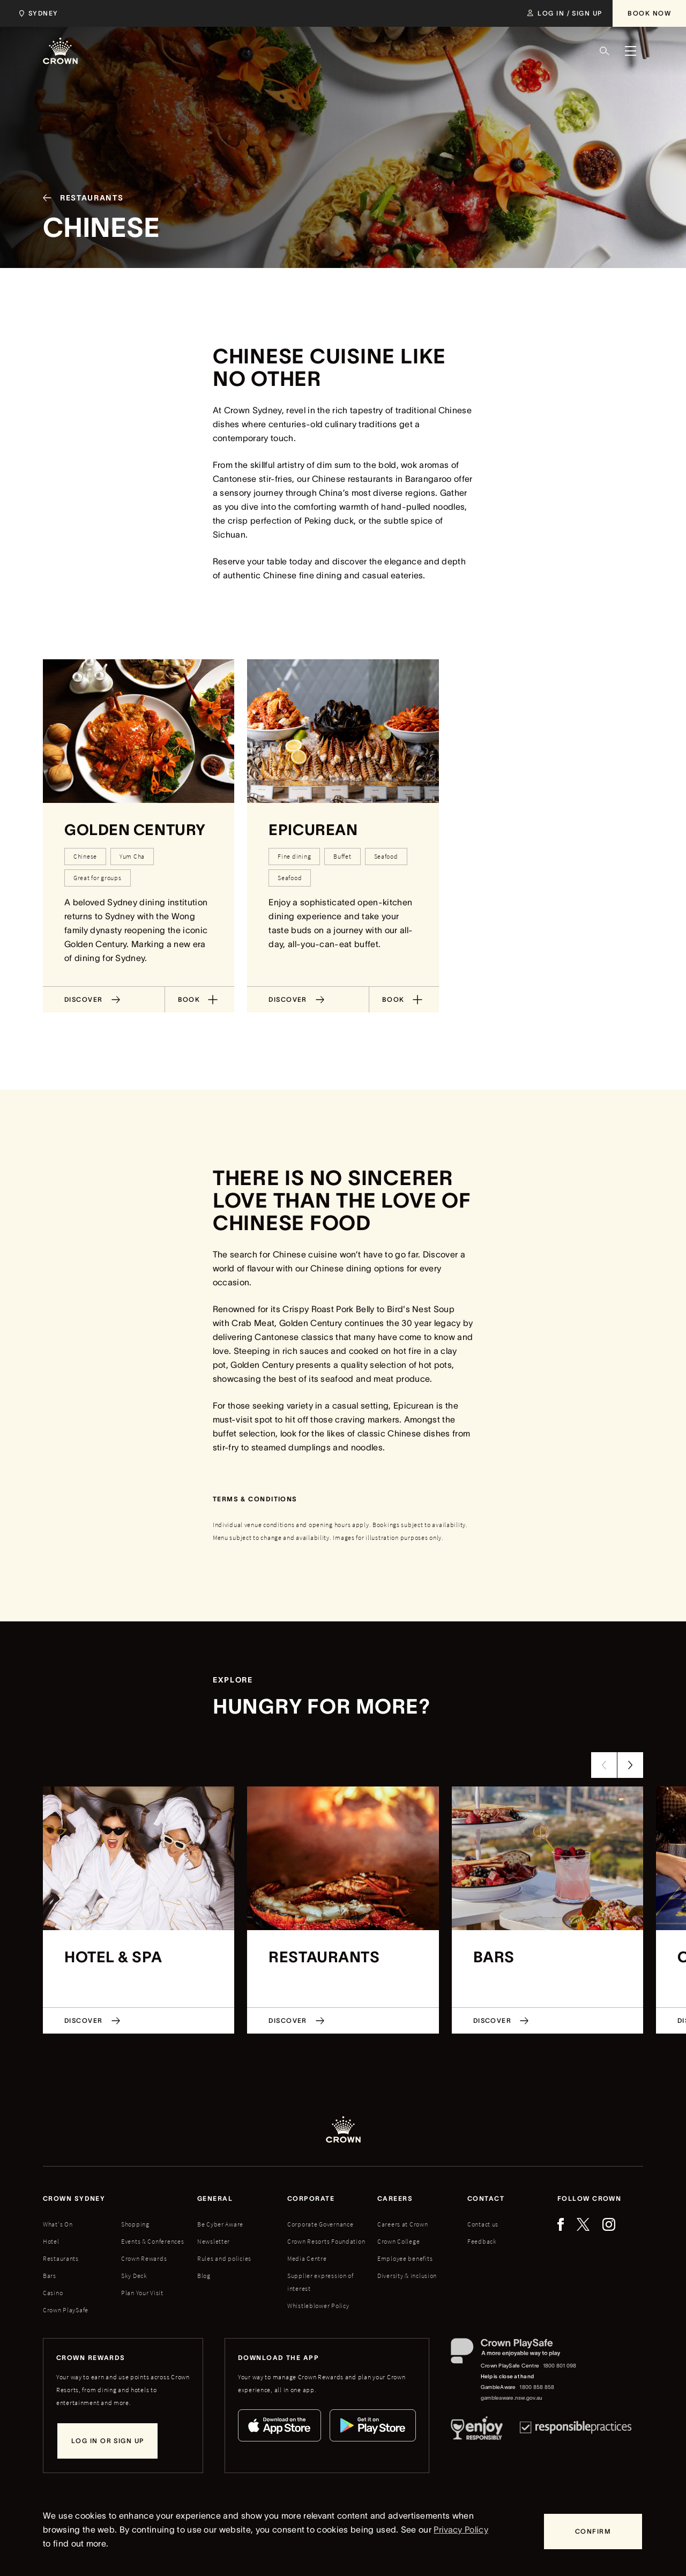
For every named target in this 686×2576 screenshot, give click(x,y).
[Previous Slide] (604, 1765)
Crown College (398, 2241)
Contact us (482, 2224)
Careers (395, 2198)
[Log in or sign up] (107, 2441)
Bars (49, 2276)
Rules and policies (224, 2258)
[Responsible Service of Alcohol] (477, 2430)
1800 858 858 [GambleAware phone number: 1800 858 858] (536, 2387)
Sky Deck (134, 2276)
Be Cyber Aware (220, 2224)
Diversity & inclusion (407, 2276)
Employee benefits (405, 2258)
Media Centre (307, 2258)
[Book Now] (649, 13)
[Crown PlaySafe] (514, 2353)
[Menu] (630, 51)
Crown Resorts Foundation (326, 2241)
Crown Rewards (144, 2258)
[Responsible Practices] (575, 2430)
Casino (53, 2293)
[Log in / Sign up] (565, 13)
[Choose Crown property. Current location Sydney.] (36, 13)
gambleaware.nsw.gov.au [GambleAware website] (511, 2398)
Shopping (135, 2224)
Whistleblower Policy (318, 2306)
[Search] (604, 51)
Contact (485, 2198)
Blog (204, 2276)
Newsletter (213, 2241)
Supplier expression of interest (320, 2282)
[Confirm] (593, 2531)
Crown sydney (74, 2198)
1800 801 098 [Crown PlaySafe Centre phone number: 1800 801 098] (560, 2366)
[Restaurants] (78, 198)
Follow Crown (589, 2198)
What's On (57, 2224)
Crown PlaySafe (65, 2310)
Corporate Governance (320, 2224)
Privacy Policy (461, 2529)
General (215, 2198)
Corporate (310, 2198)
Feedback (482, 2241)
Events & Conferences (152, 2241)
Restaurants (61, 2258)
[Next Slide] (630, 1765)
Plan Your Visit (142, 2293)
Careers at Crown (402, 2224)
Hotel (51, 2241)
